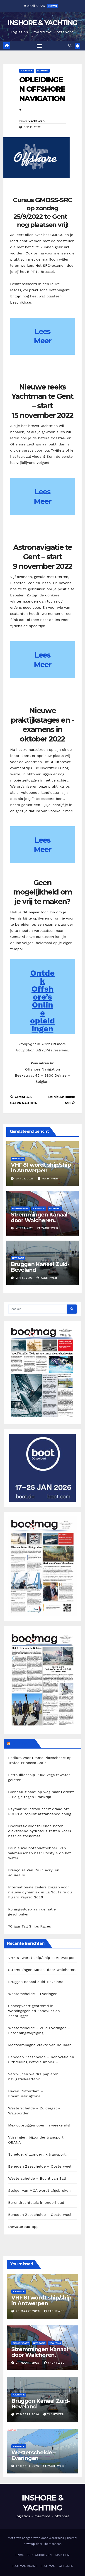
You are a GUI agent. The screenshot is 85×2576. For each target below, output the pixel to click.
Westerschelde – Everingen (32, 1994)
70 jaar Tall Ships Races (29, 1926)
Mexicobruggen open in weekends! (39, 2125)
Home (19, 2555)
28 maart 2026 (28, 2311)
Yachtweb (36, 121)
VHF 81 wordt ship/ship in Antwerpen (41, 1167)
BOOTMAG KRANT (24, 2566)
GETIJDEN (66, 2566)
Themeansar (52, 2544)
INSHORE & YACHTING (42, 23)
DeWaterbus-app (23, 2226)
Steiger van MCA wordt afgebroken (39, 2190)
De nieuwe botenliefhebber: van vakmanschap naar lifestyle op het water (39, 1853)
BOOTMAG (22, 1743)
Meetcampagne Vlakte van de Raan (40, 2045)
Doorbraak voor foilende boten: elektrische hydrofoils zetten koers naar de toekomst (39, 1831)
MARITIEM (62, 2555)
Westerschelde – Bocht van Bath (38, 2178)
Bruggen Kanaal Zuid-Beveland (40, 1267)
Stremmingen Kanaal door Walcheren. (39, 1217)
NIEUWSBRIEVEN (39, 2555)
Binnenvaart (20, 1208)
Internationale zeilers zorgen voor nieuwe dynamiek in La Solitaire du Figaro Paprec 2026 (40, 1892)
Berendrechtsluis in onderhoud (36, 2202)
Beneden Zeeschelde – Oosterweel (39, 2166)
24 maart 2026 (28, 2362)
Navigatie (27, 70)
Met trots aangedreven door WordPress (36, 2538)
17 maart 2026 (28, 2414)
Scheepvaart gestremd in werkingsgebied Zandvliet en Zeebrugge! (34, 2011)
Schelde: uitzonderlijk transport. (37, 2154)
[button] (70, 45)
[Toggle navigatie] (39, 46)
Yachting (43, 70)
